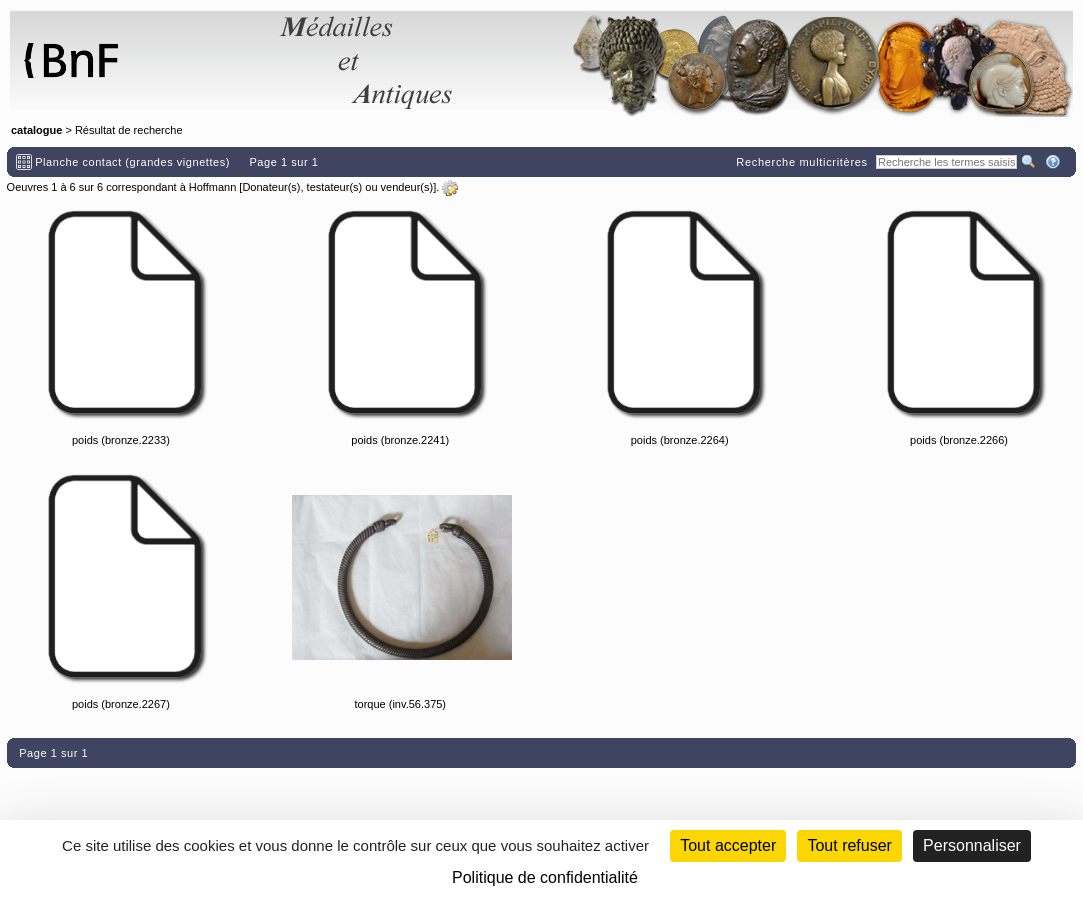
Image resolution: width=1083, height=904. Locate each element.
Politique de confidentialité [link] (545, 877)
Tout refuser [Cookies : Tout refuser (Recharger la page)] (849, 845)
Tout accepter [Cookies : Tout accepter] (728, 845)
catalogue (36, 130)
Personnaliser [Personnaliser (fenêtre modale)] (972, 845)
